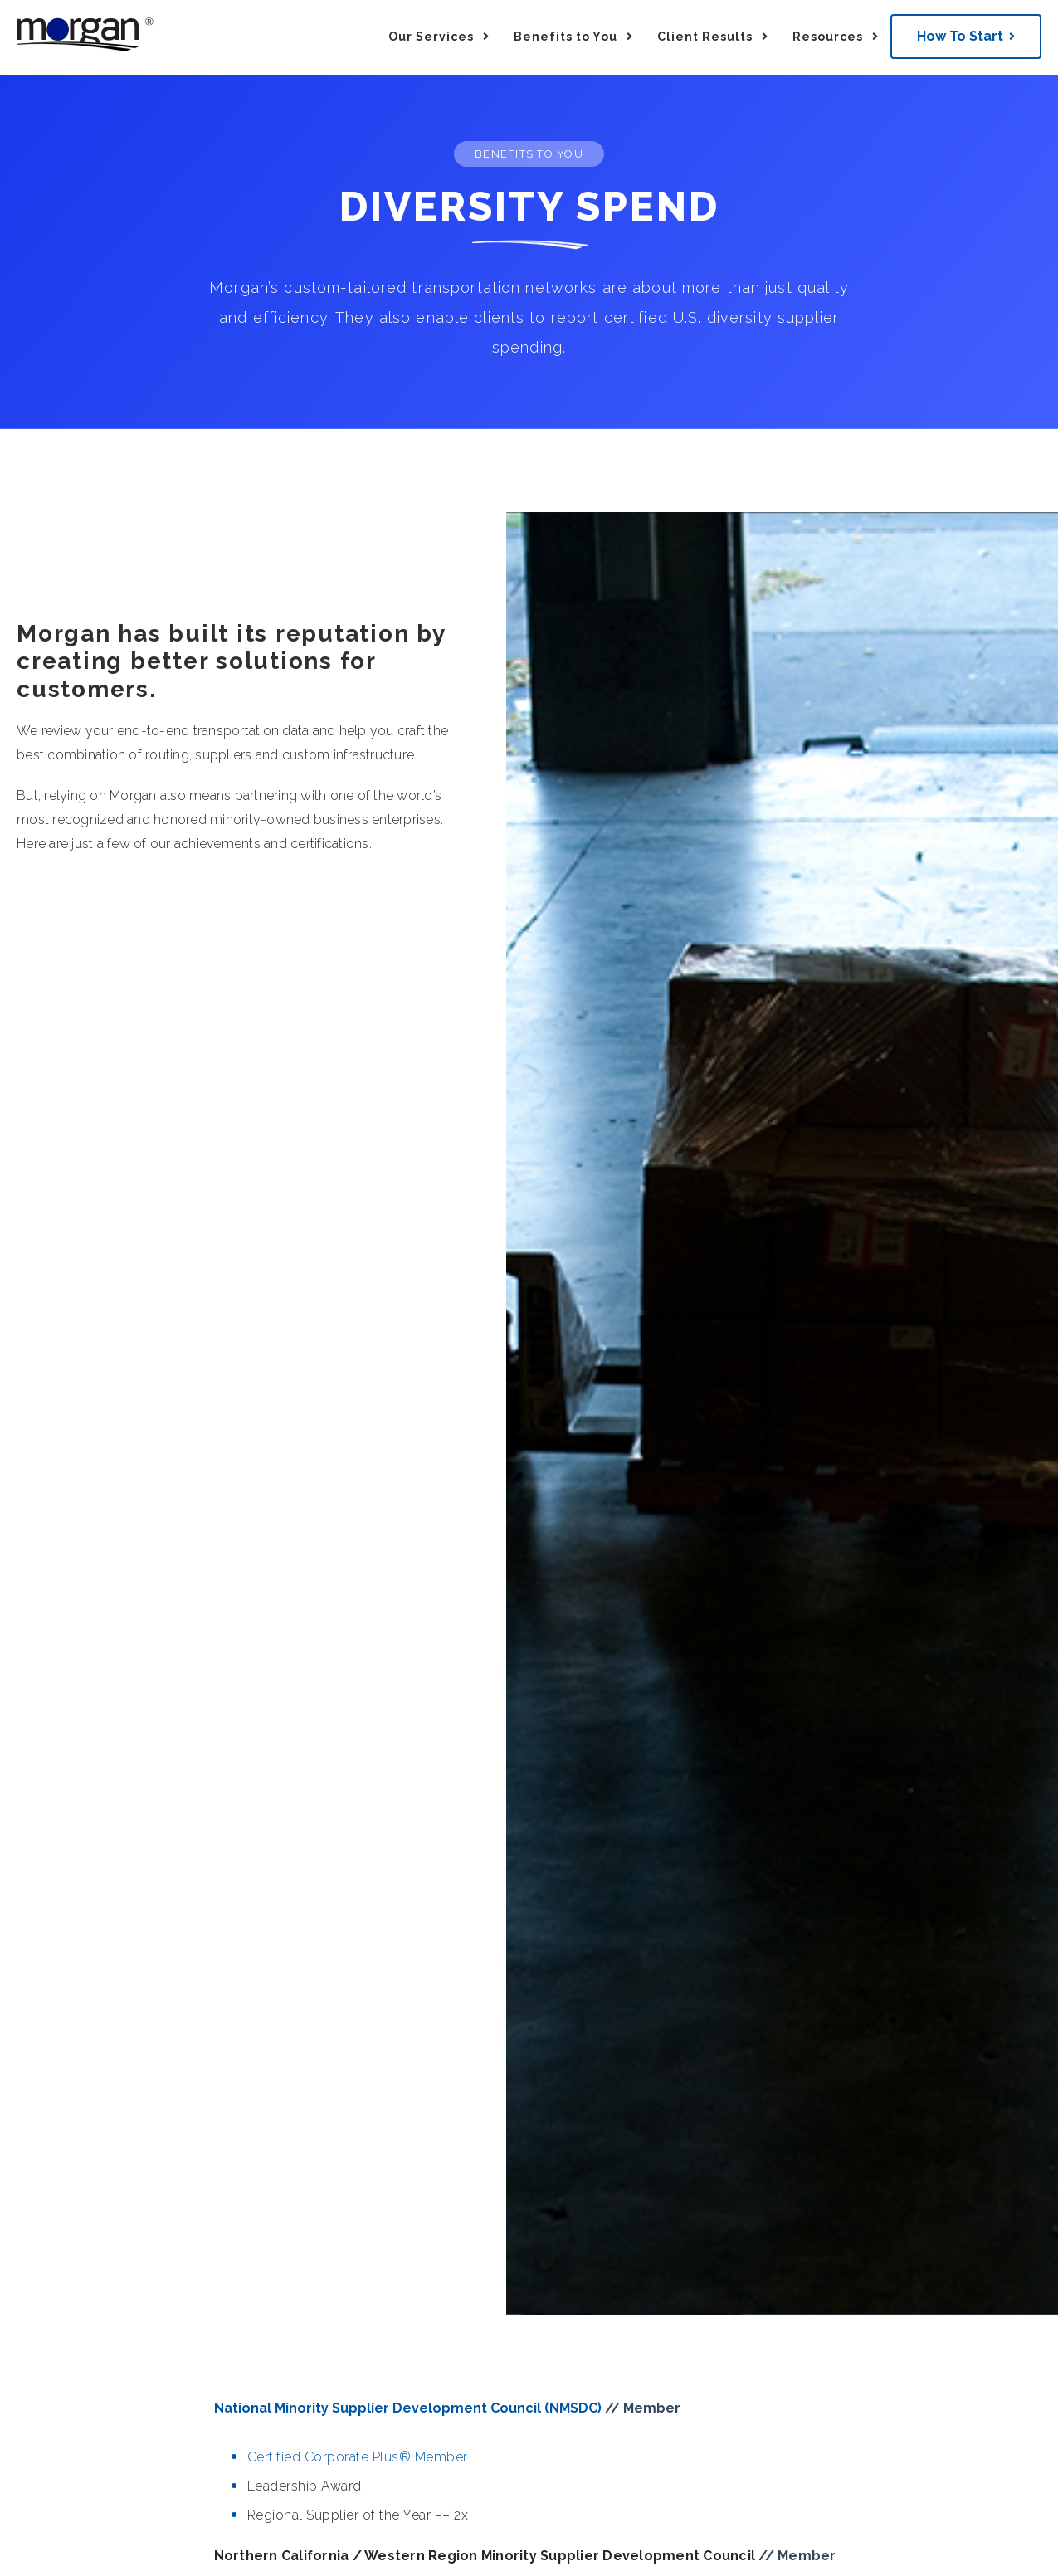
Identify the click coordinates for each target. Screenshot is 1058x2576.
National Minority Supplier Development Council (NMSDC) (409, 2408)
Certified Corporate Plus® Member (357, 2457)
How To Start (960, 36)
